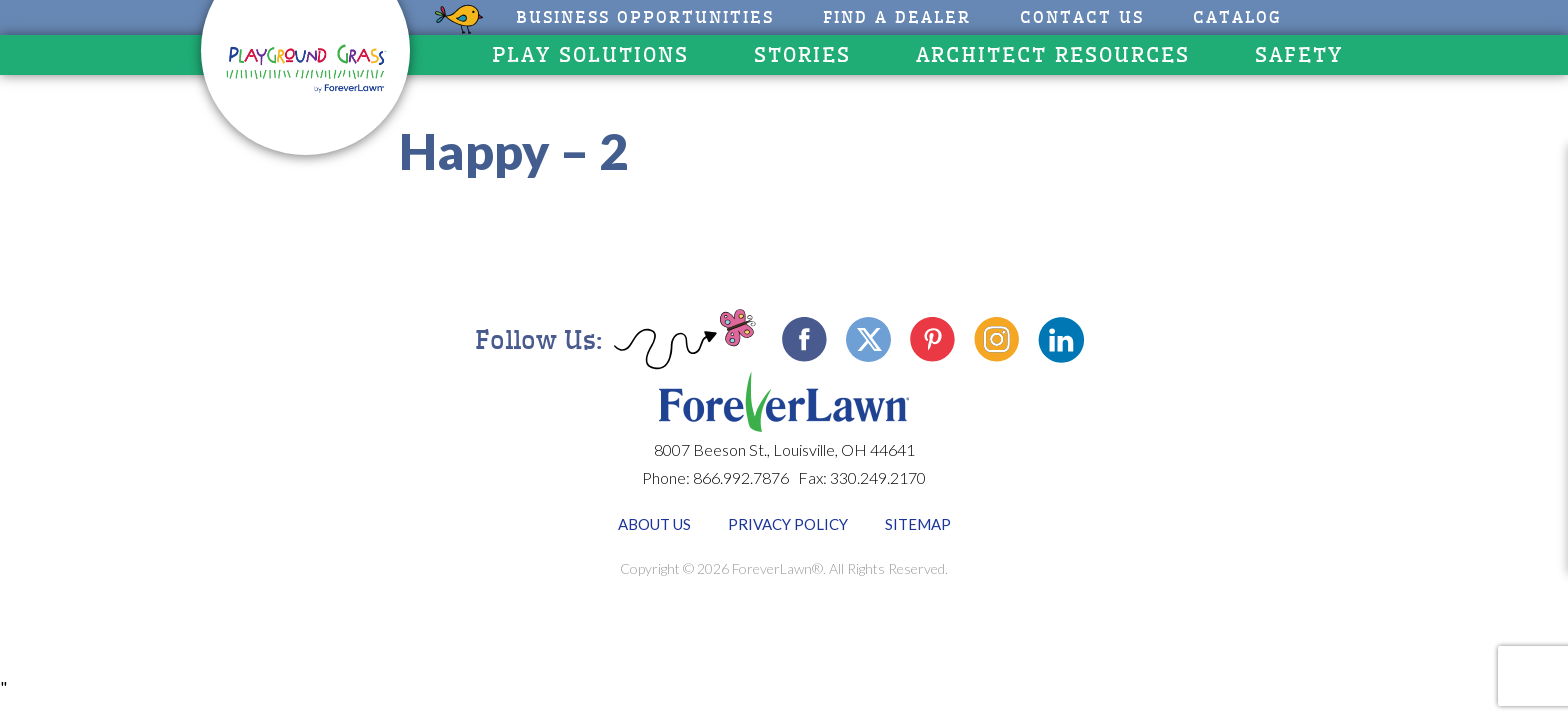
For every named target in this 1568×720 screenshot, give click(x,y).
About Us (654, 524)
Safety (1299, 55)
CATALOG (1237, 17)
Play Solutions (590, 55)
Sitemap (918, 524)
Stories (802, 55)
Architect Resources (1053, 55)
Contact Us (1082, 17)
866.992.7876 (741, 477)
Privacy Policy (788, 524)
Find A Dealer (897, 17)
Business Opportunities (645, 17)
